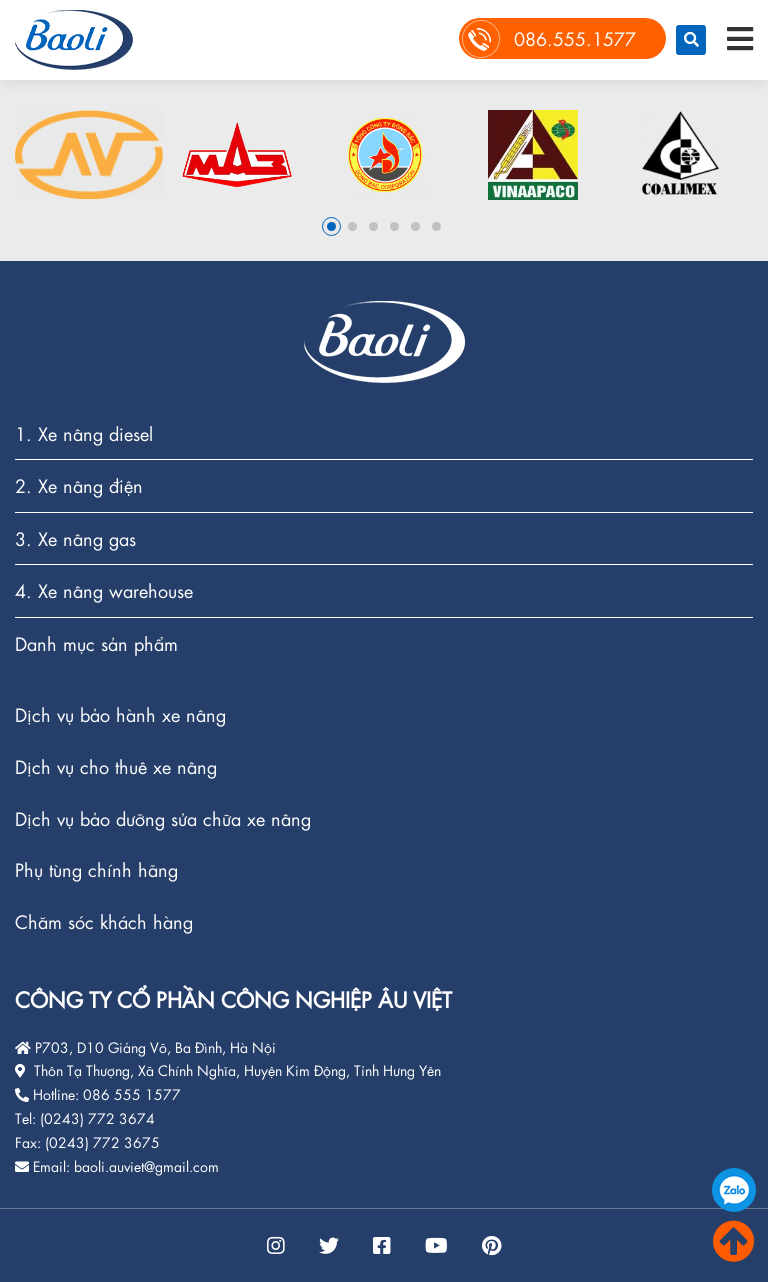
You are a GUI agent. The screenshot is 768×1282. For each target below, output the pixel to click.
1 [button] (331, 226)
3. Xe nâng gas (75, 539)
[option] (89, 154)
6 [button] (436, 226)
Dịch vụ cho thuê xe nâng (116, 767)
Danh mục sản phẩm (96, 644)
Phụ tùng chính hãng (96, 870)
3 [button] (373, 226)
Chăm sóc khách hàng (104, 922)
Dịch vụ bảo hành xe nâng (120, 715)
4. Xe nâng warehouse (104, 591)
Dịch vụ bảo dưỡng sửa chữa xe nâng (163, 819)
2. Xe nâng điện (79, 486)
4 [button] (394, 226)
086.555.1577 (734, 1190)
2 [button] (352, 226)
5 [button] (415, 226)
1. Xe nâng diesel (84, 434)
